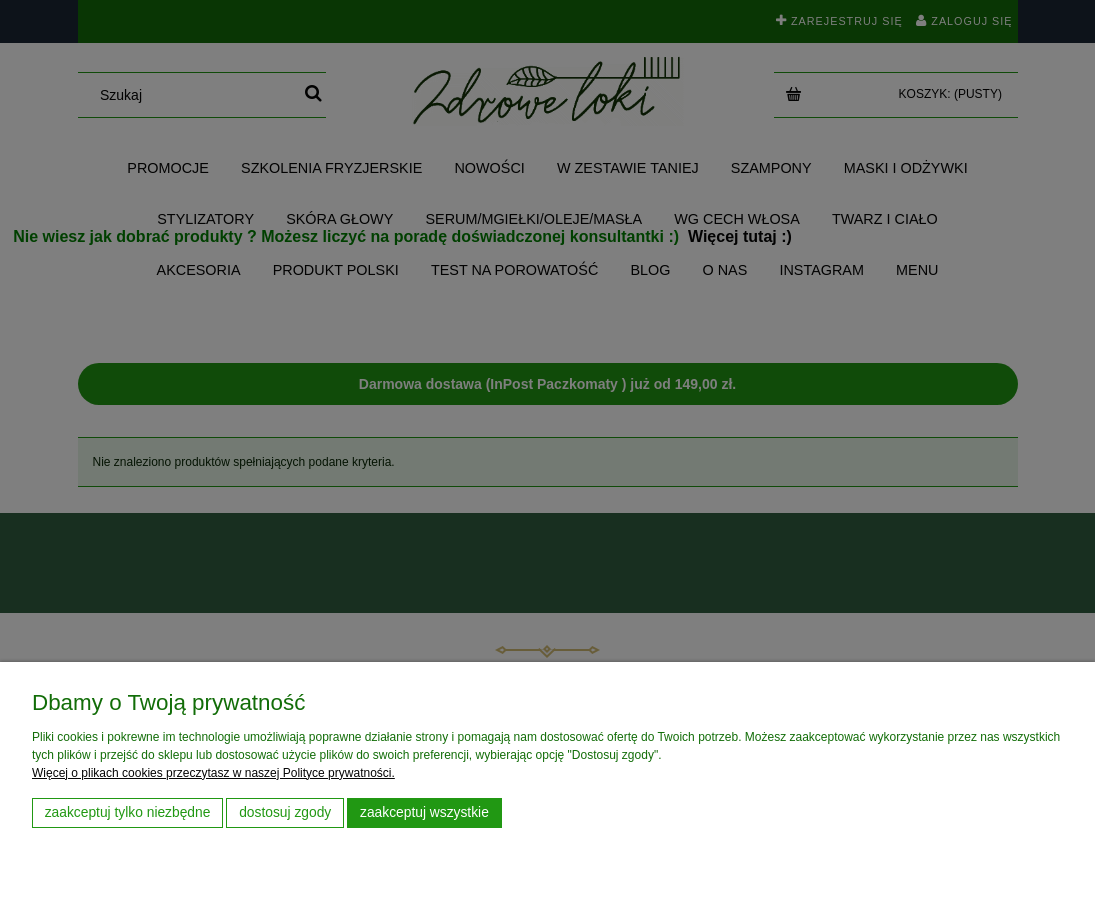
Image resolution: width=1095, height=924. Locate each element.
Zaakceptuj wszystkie (424, 812)
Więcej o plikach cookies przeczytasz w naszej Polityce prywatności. (213, 773)
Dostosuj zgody (285, 812)
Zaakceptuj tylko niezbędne (128, 812)
